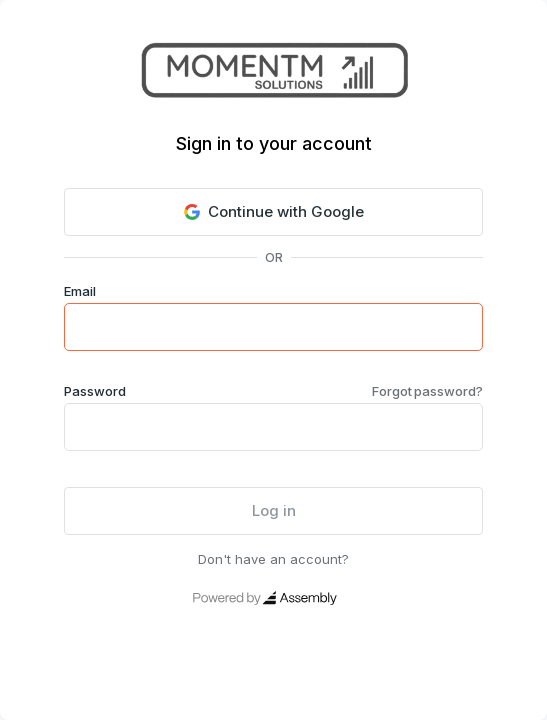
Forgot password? (427, 391)
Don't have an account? (273, 559)
